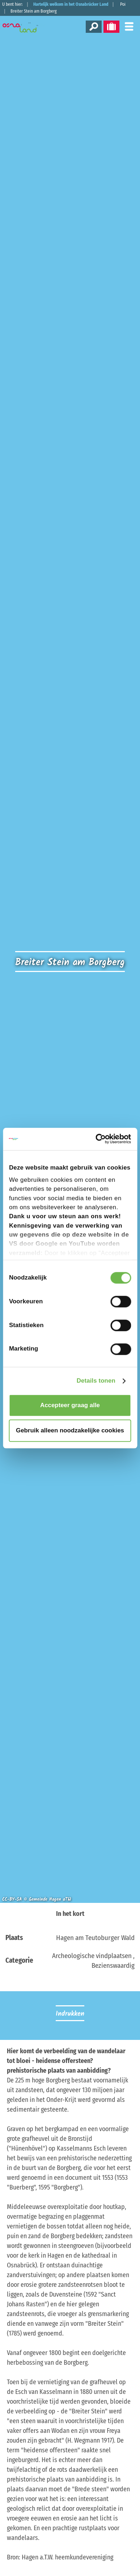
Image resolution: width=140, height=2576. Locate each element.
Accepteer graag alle (70, 1405)
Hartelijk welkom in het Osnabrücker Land (71, 4)
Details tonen (96, 1380)
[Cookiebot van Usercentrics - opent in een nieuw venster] (100, 1139)
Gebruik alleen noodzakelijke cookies (70, 1430)
